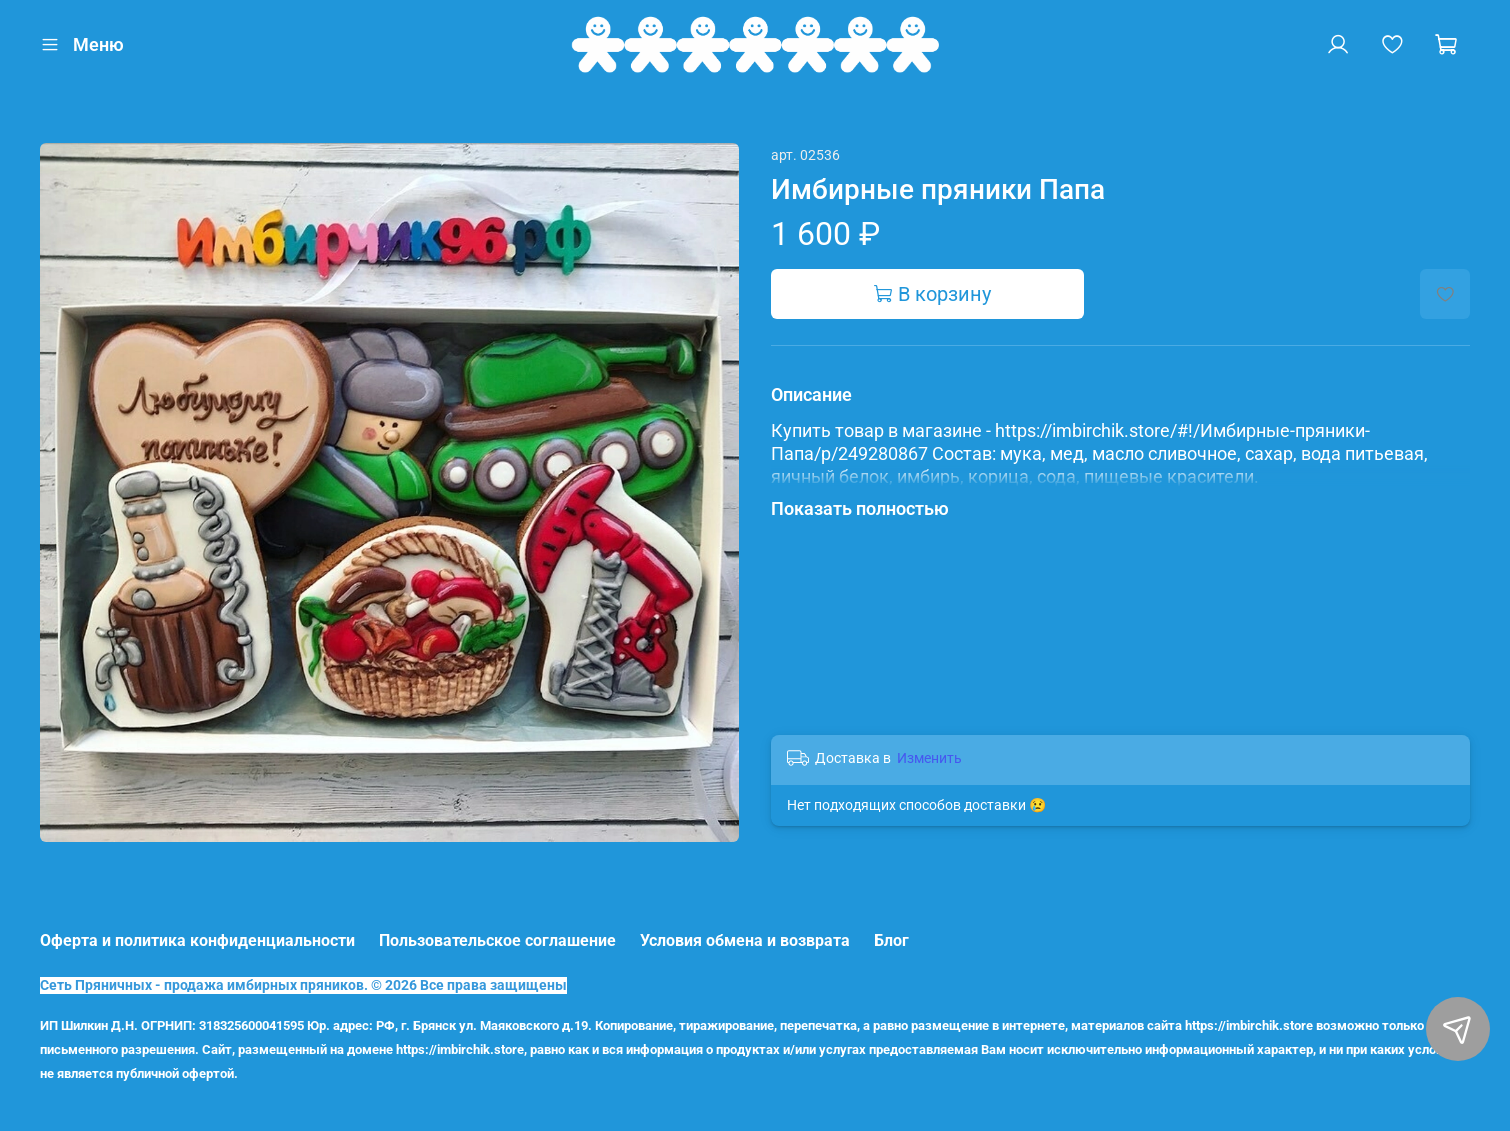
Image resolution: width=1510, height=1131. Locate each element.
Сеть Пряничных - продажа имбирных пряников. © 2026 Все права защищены (303, 985)
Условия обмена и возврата (745, 940)
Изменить (929, 758)
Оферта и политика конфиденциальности (197, 940)
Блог (891, 940)
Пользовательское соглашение (497, 940)
